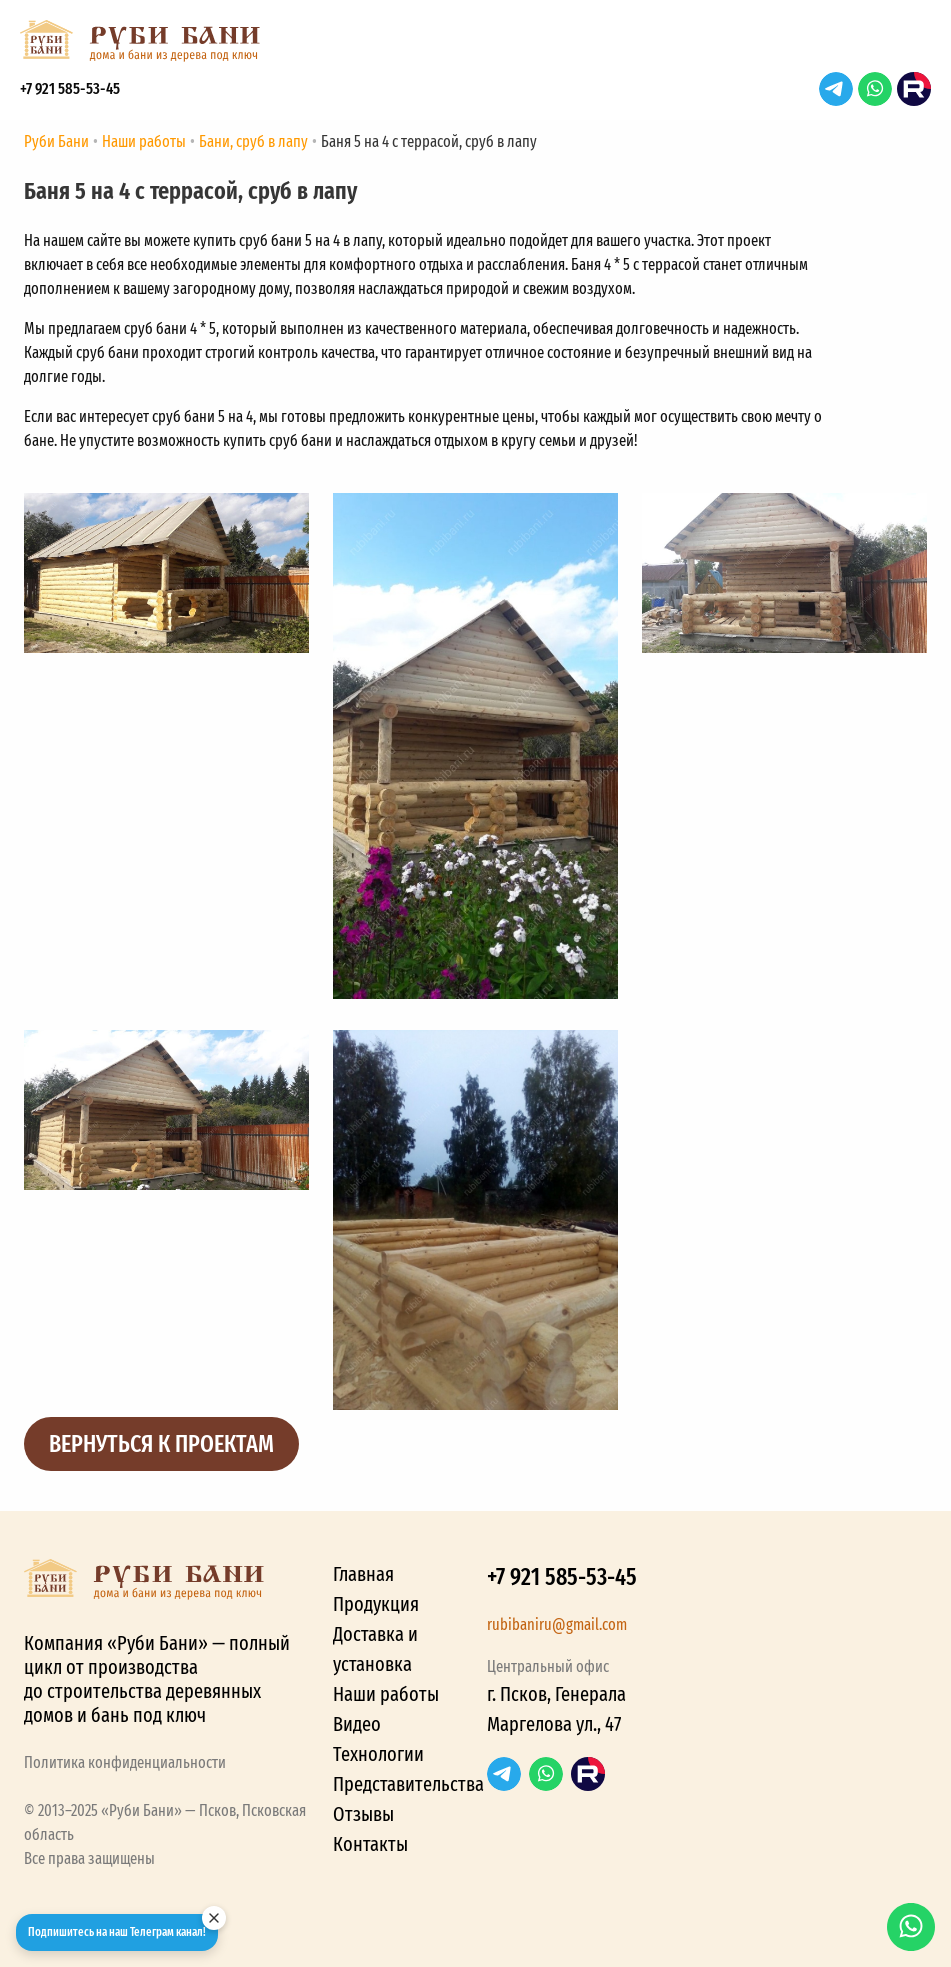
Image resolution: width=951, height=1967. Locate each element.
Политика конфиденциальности (125, 1762)
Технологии (378, 1754)
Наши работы (386, 1694)
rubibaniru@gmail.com (557, 1624)
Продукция (376, 1604)
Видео (357, 1724)
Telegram (836, 89)
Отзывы (363, 1814)
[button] (911, 46)
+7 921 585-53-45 (70, 88)
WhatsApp (875, 89)
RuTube (914, 89)
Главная (363, 1574)
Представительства (408, 1784)
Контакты (370, 1844)
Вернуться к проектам (161, 1444)
